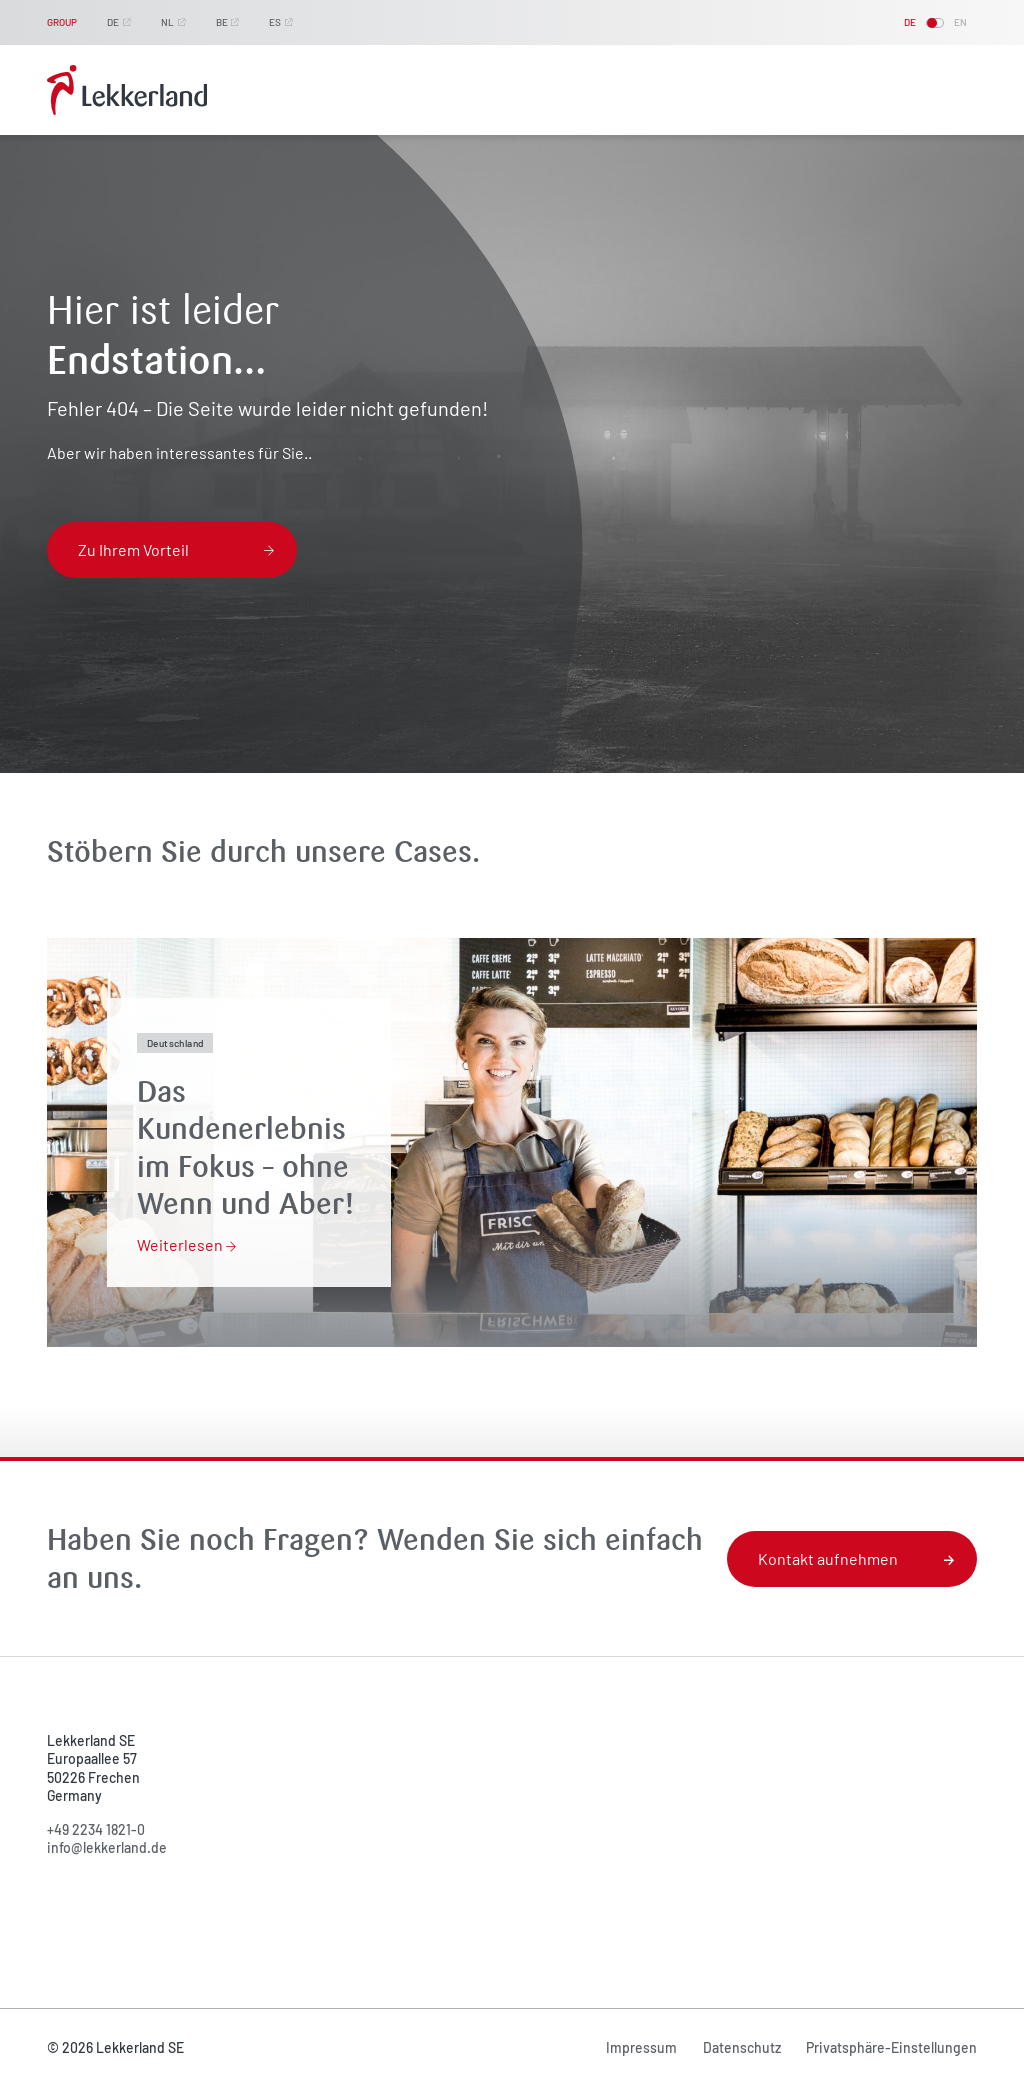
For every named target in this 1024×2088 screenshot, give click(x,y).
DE (113, 22)
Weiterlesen (186, 1244)
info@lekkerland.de (107, 1847)
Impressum (641, 2047)
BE (222, 22)
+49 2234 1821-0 (96, 1829)
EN (960, 22)
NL (167, 22)
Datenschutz (742, 2047)
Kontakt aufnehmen (856, 1558)
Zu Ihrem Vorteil (176, 549)
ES (275, 22)
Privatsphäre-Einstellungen (891, 2047)
